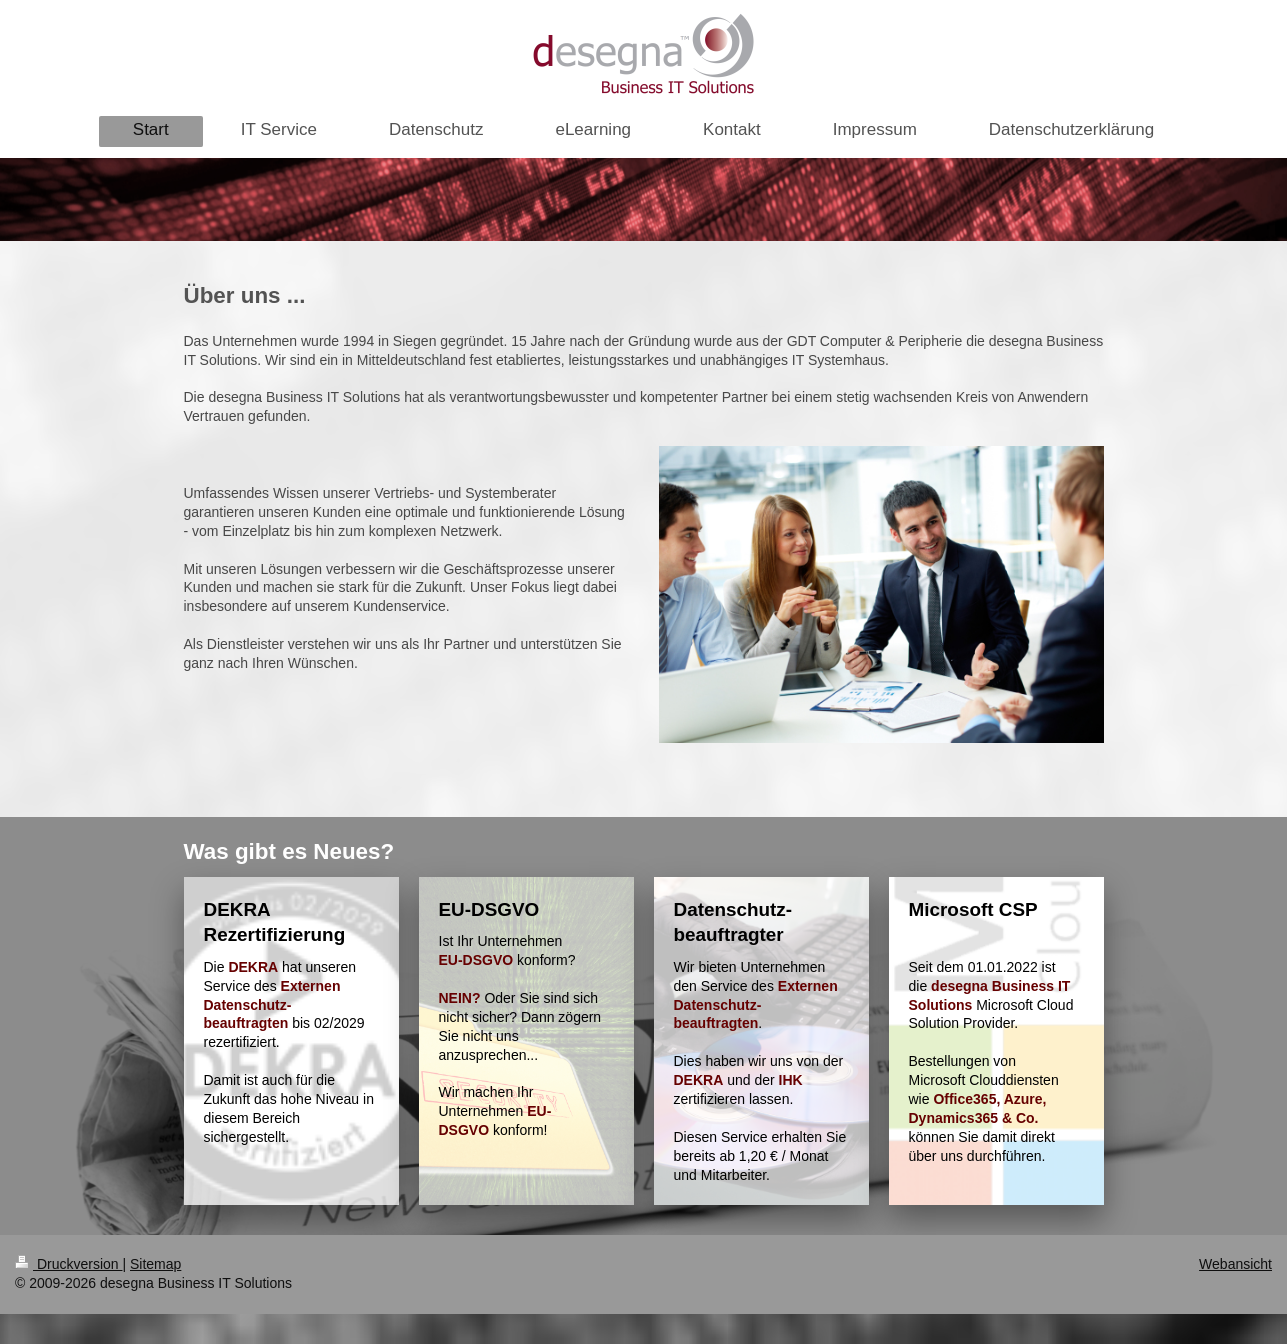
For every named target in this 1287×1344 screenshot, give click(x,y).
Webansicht (1235, 1264)
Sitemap (155, 1264)
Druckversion (68, 1264)
